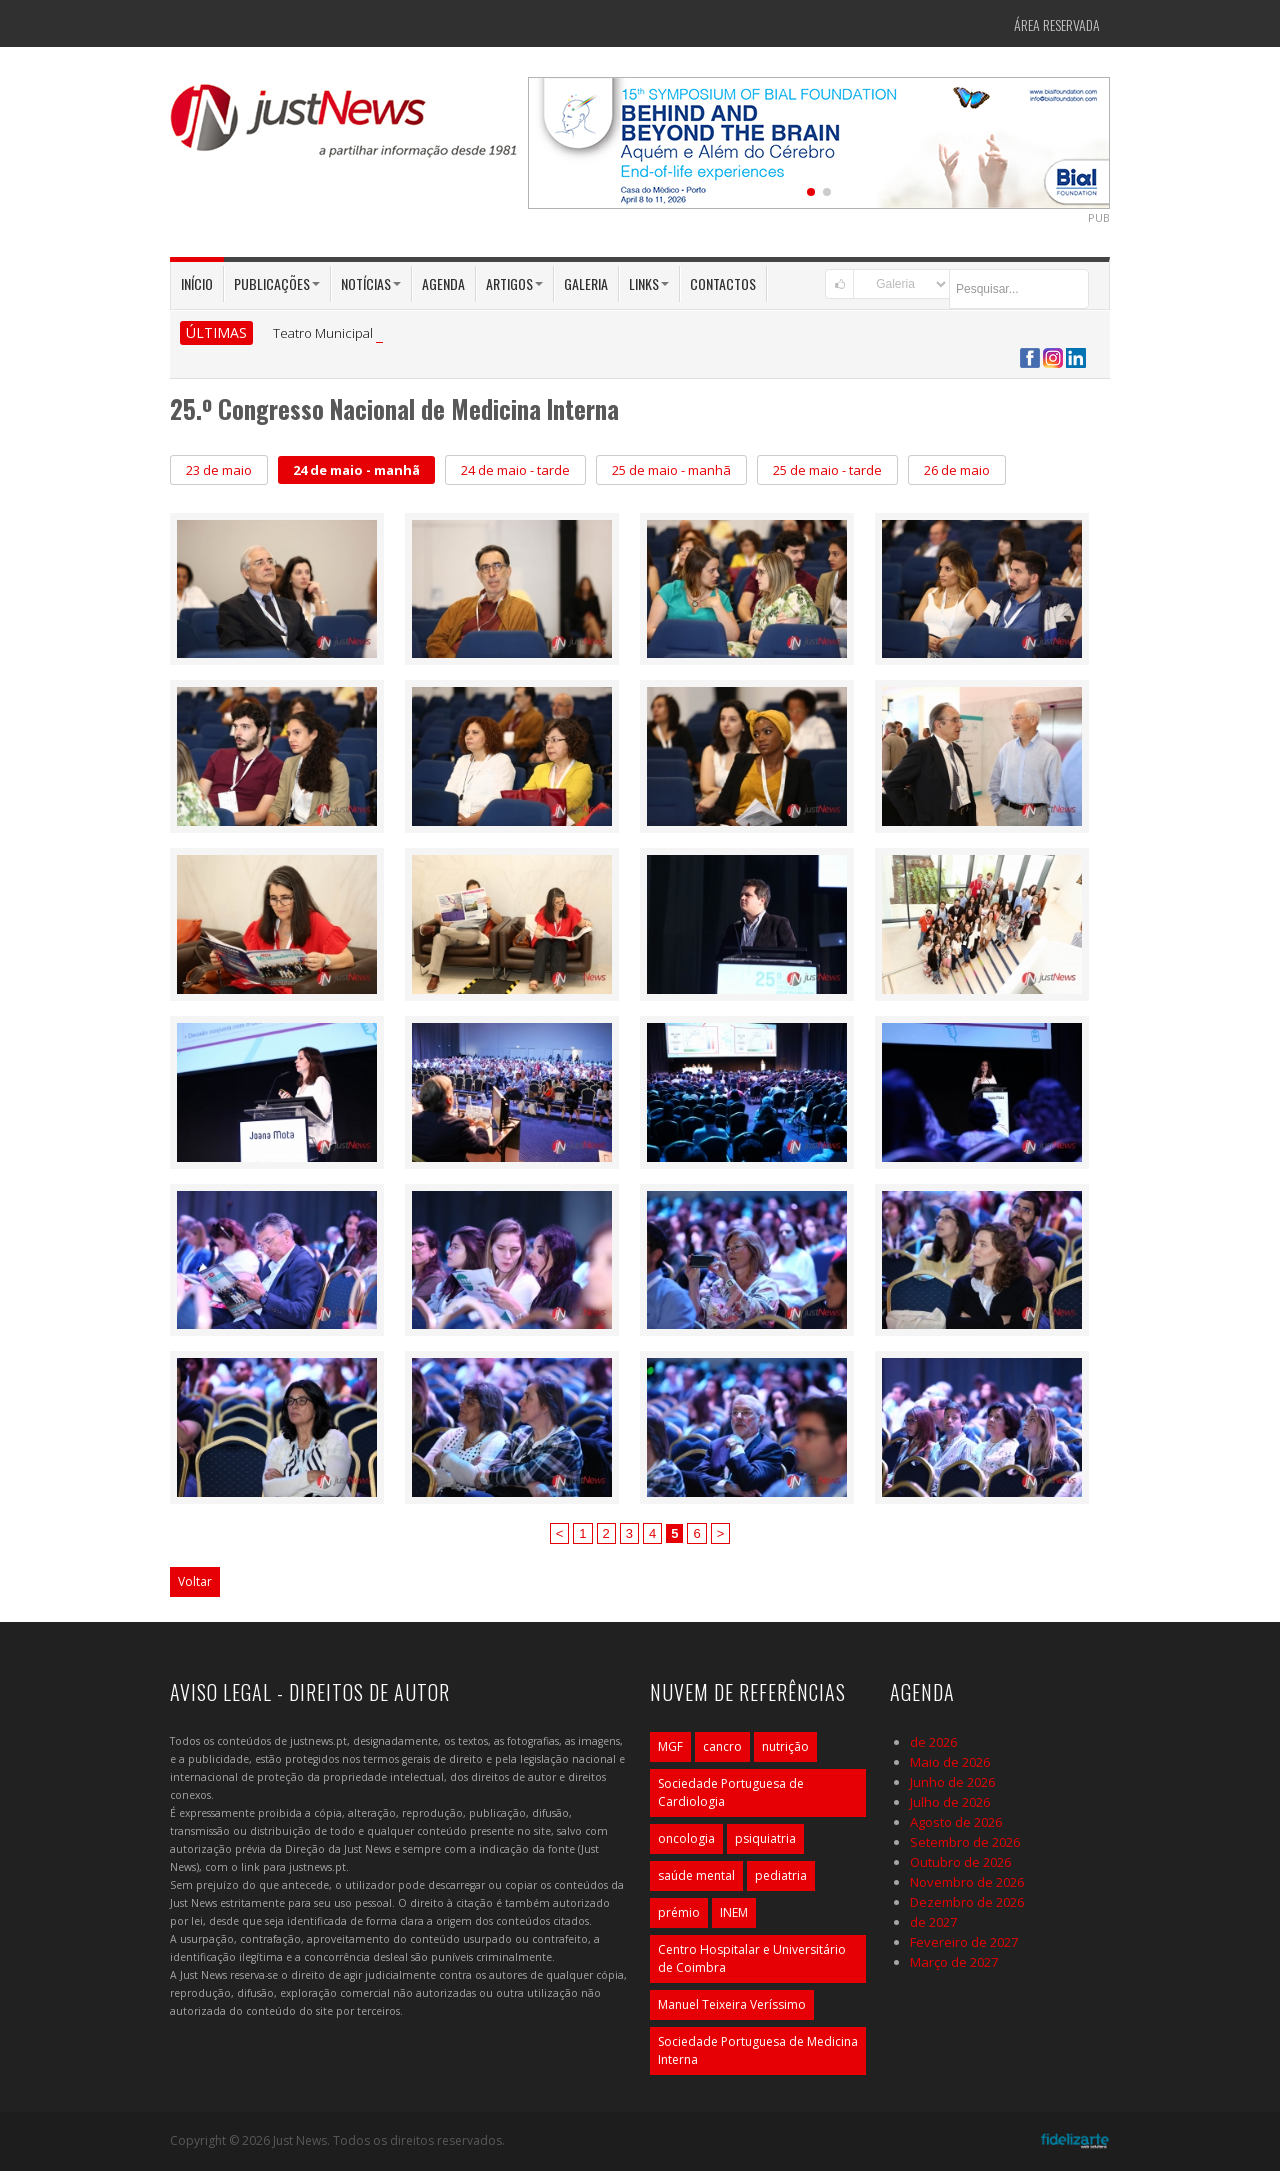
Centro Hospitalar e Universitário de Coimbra (752, 1958)
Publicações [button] (277, 283)
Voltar (195, 1581)
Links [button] (649, 283)
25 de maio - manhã (671, 470)
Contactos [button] (723, 283)
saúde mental (696, 1875)
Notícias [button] (371, 283)
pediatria (781, 1875)
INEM (734, 1912)
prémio (679, 1912)
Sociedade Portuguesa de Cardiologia (731, 1792)
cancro (722, 1746)
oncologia (686, 1838)
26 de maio (957, 470)
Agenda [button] (443, 283)
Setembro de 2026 (965, 1842)
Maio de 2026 (950, 1762)
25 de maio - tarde (827, 470)
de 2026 (933, 1742)
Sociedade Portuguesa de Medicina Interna (758, 2050)
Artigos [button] (514, 283)
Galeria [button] (586, 283)
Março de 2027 (954, 1962)
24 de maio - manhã (356, 470)
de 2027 (933, 1922)
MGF (670, 1746)
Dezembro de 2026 (967, 1902)
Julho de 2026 (950, 1802)
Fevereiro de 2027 (964, 1942)
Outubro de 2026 (960, 1862)
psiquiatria (765, 1838)
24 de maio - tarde (515, 470)
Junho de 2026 (952, 1782)
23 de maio (219, 470)
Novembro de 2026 (967, 1882)
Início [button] (197, 283)
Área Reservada (1057, 24)
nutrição (785, 1746)
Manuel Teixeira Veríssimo (732, 2004)
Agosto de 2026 (956, 1822)
